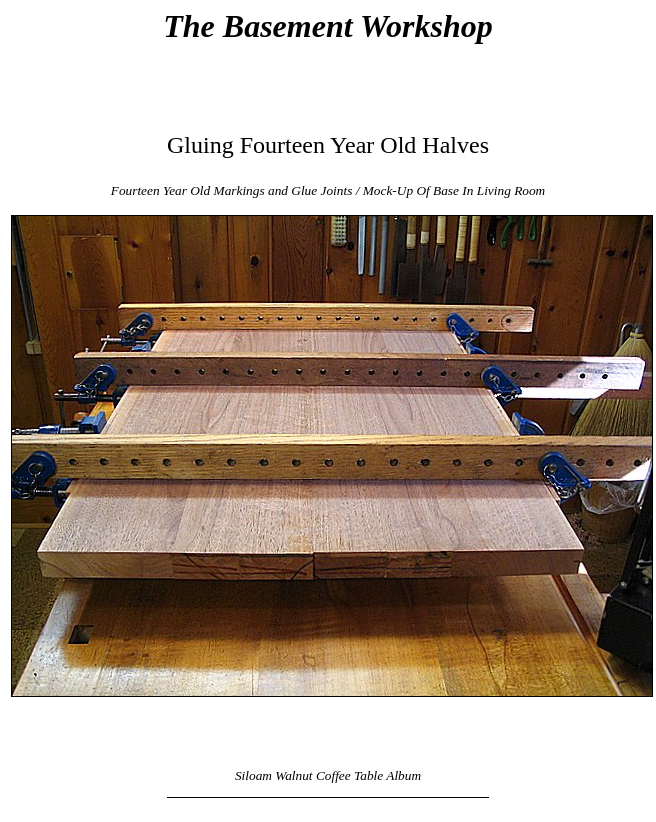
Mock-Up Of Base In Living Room (454, 190)
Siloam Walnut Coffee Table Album (328, 775)
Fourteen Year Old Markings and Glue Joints (232, 190)
